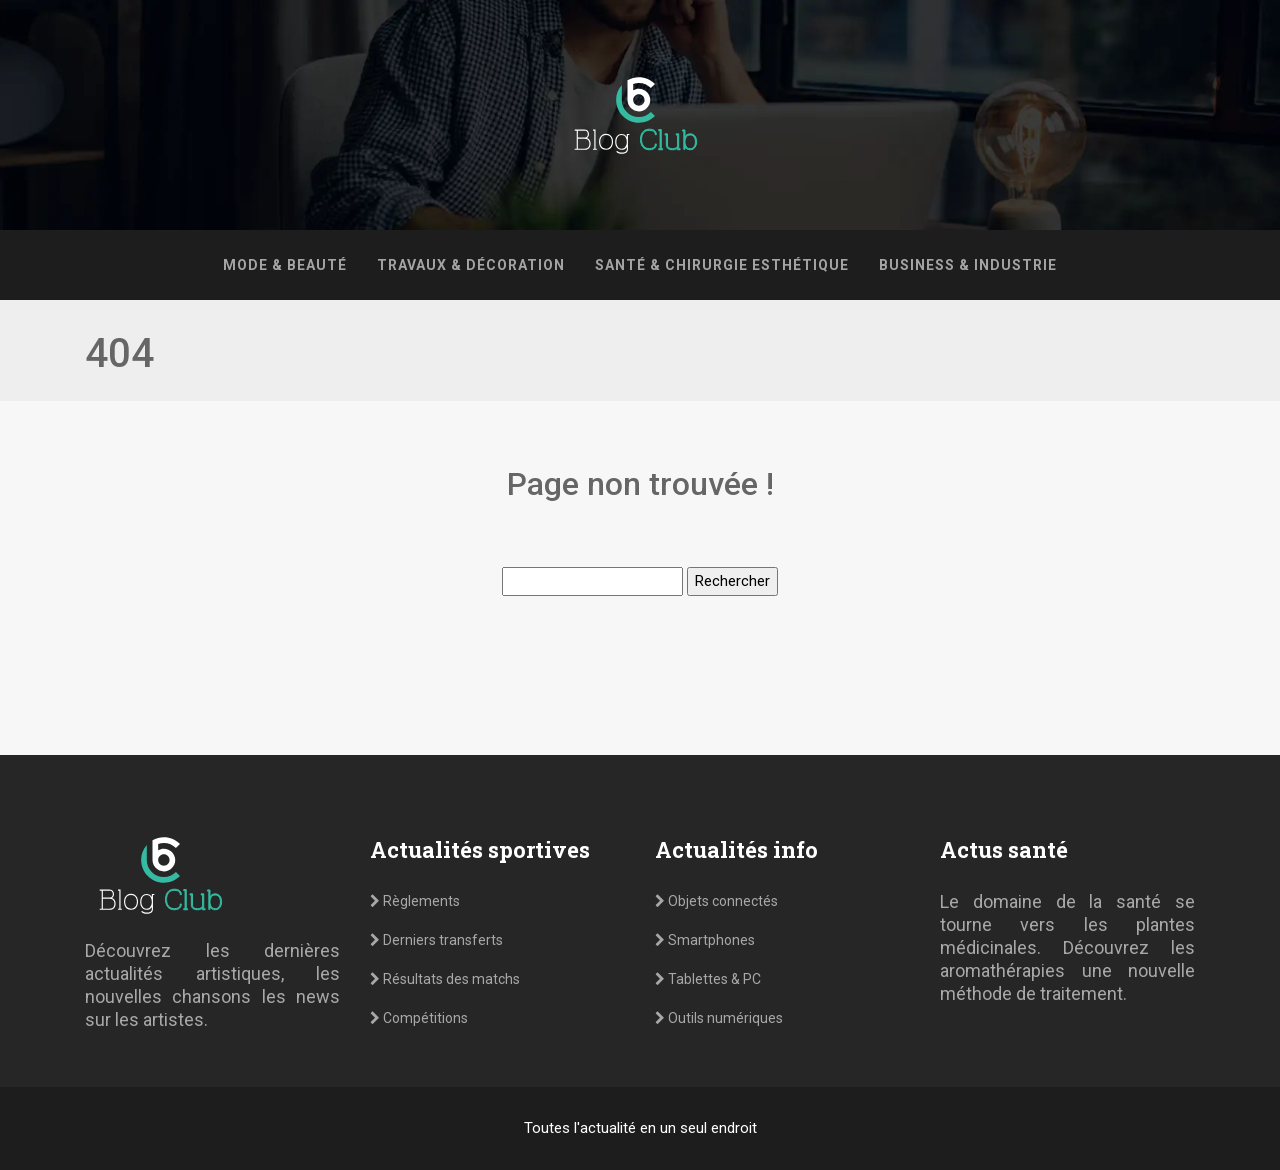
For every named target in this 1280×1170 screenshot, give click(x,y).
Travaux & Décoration (471, 265)
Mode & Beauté (285, 265)
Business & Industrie (968, 265)
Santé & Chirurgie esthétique (722, 265)
